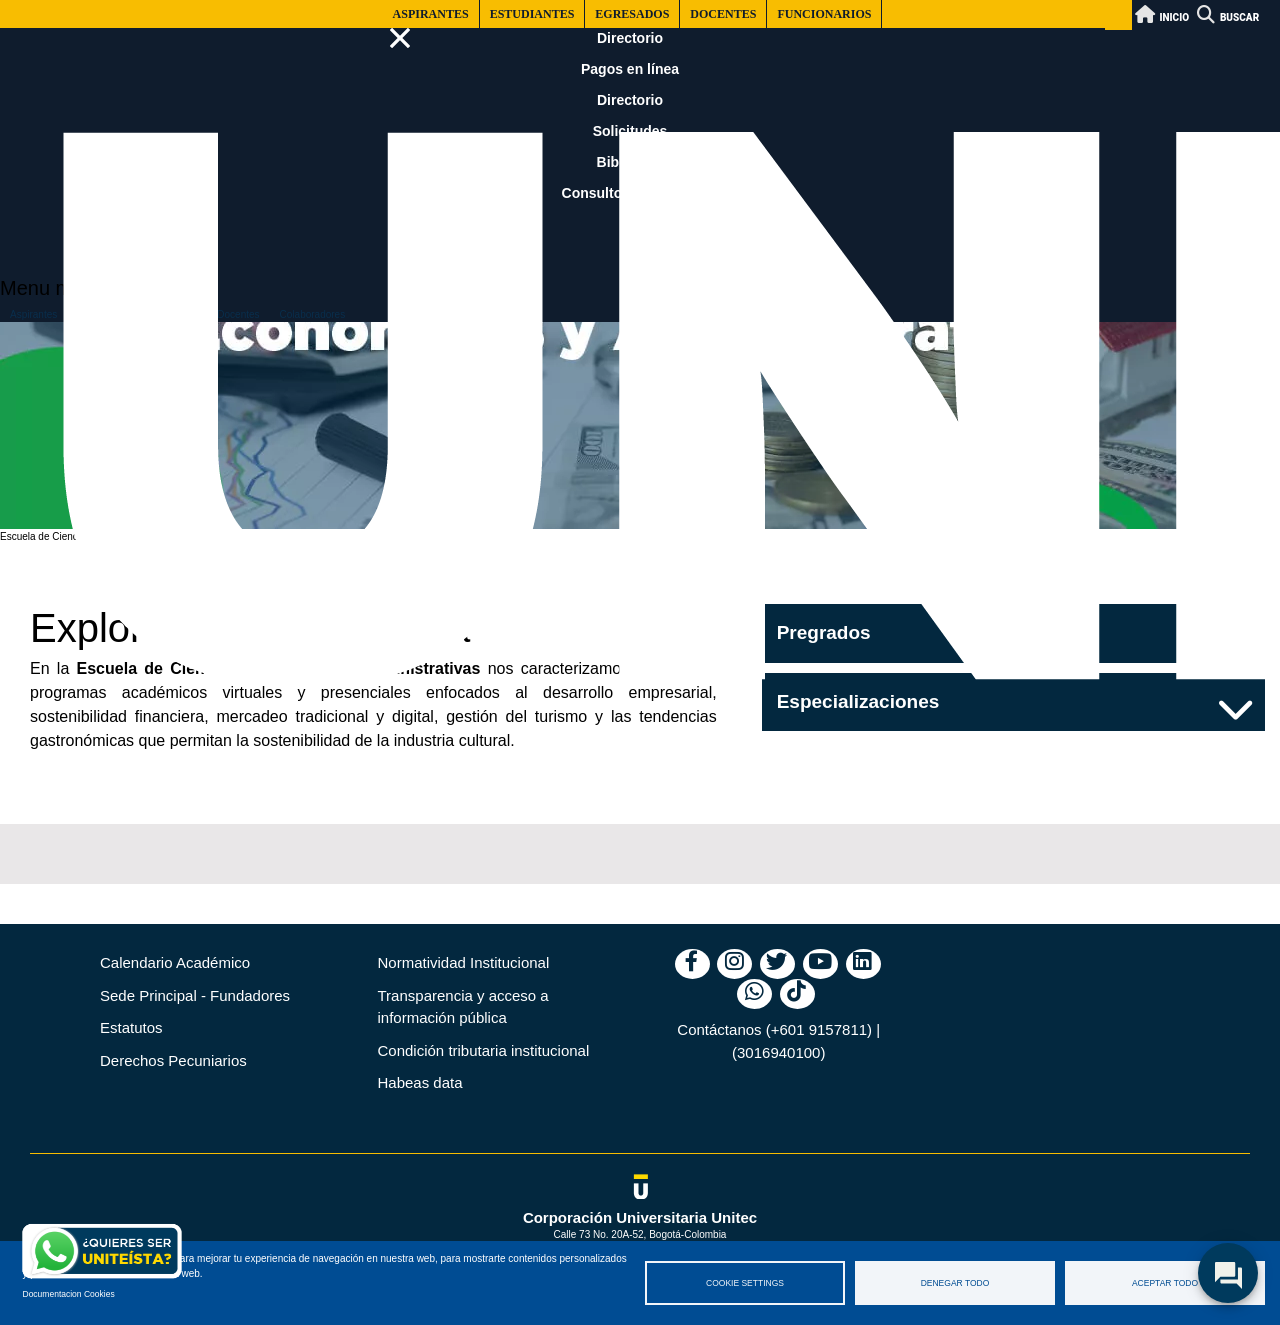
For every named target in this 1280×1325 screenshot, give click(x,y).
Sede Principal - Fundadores (195, 995)
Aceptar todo (1165, 1283)
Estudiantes (532, 14)
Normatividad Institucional (464, 962)
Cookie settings (745, 1283)
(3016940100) (778, 1052)
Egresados (632, 14)
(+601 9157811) (819, 1029)
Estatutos (131, 1027)
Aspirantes (431, 14)
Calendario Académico (175, 962)
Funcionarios (824, 14)
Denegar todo (955, 1283)
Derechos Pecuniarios (173, 1060)
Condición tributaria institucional (484, 1050)
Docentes (723, 14)
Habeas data (420, 1082)
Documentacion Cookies (69, 1294)
